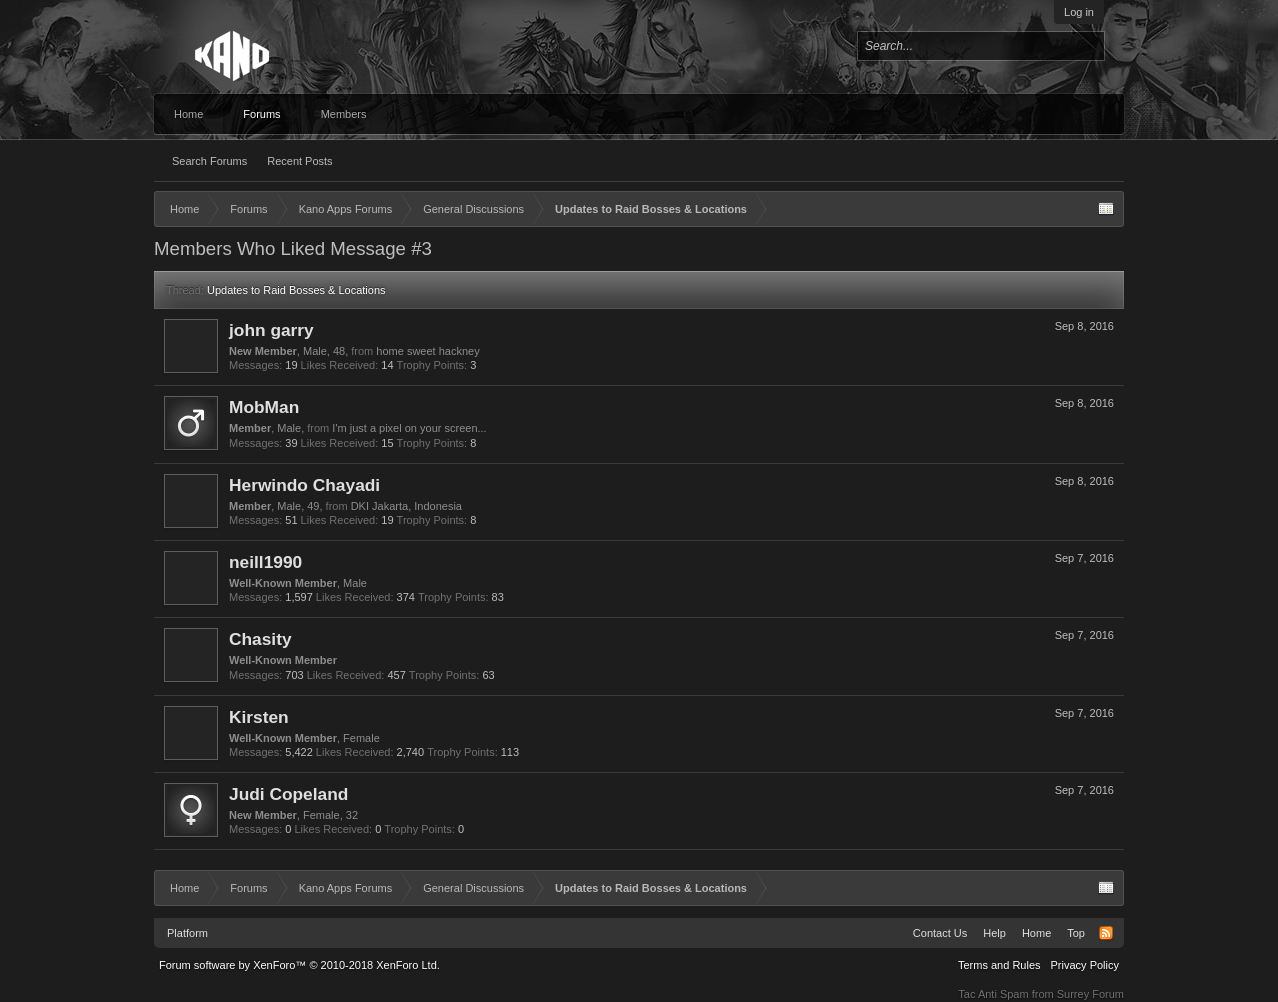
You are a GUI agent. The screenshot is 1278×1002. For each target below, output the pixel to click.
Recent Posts (299, 161)
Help (994, 933)
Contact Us (940, 933)
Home (188, 114)
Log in (1079, 12)
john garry (271, 330)
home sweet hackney (427, 351)
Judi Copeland (288, 794)
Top (1076, 933)
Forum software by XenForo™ (299, 965)
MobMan (264, 407)
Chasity (260, 639)
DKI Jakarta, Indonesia (406, 506)
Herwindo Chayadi (304, 485)
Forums (261, 114)
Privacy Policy (1085, 965)
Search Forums (209, 161)
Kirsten (259, 717)
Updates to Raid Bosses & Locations (296, 290)
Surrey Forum (1090, 994)
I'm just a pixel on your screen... (409, 428)
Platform (187, 933)
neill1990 (265, 562)
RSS (1106, 933)
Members (344, 114)
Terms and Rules (999, 965)
